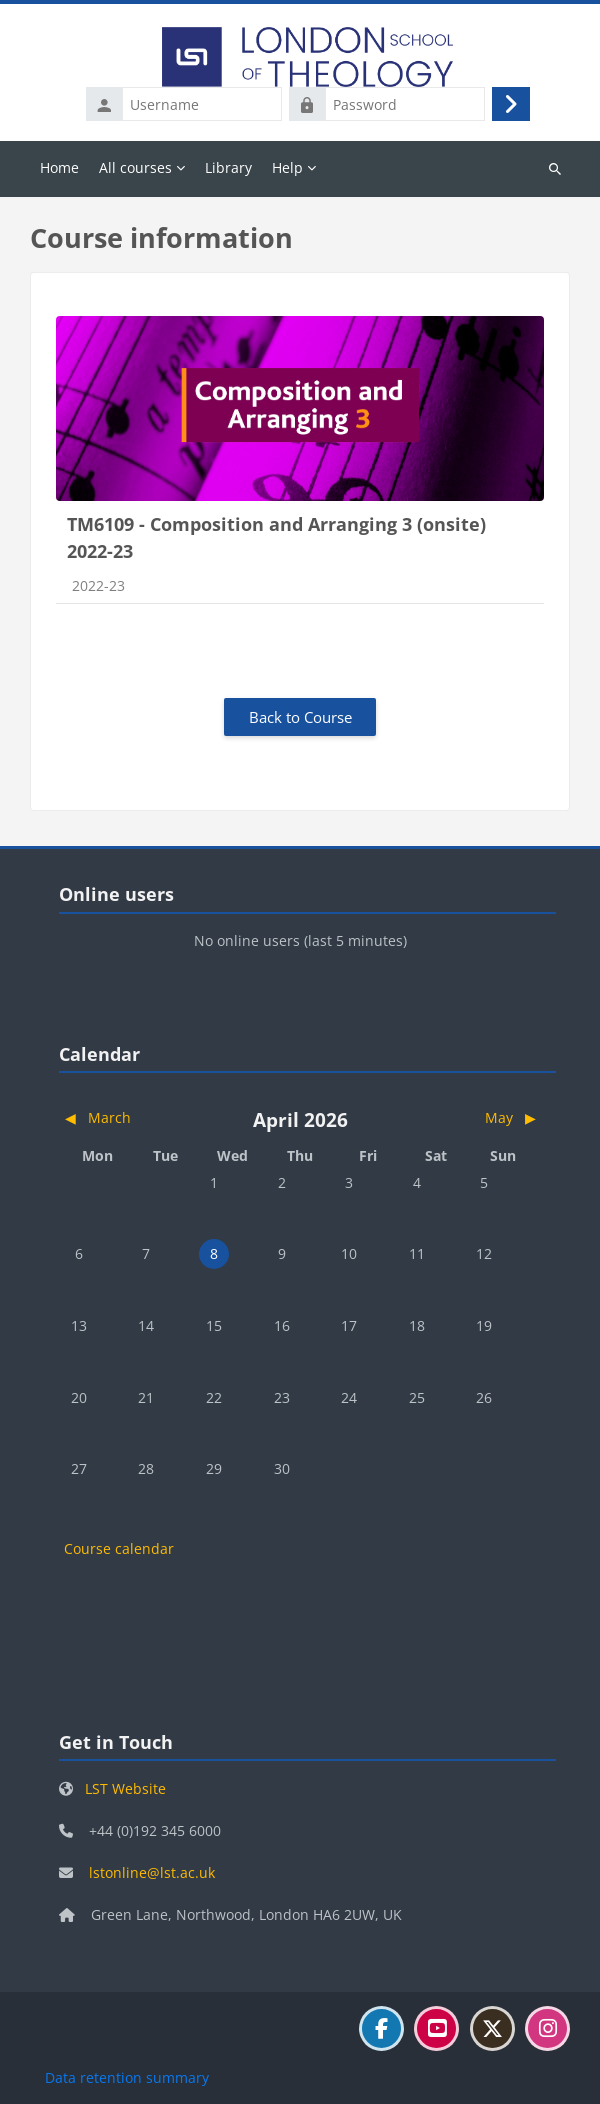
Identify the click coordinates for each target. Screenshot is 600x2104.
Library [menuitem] (228, 167)
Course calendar (119, 1548)
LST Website (125, 1788)
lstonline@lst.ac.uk (152, 1872)
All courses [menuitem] (135, 167)
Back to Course (300, 717)
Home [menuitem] (59, 167)
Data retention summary (127, 2077)
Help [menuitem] (287, 167)
